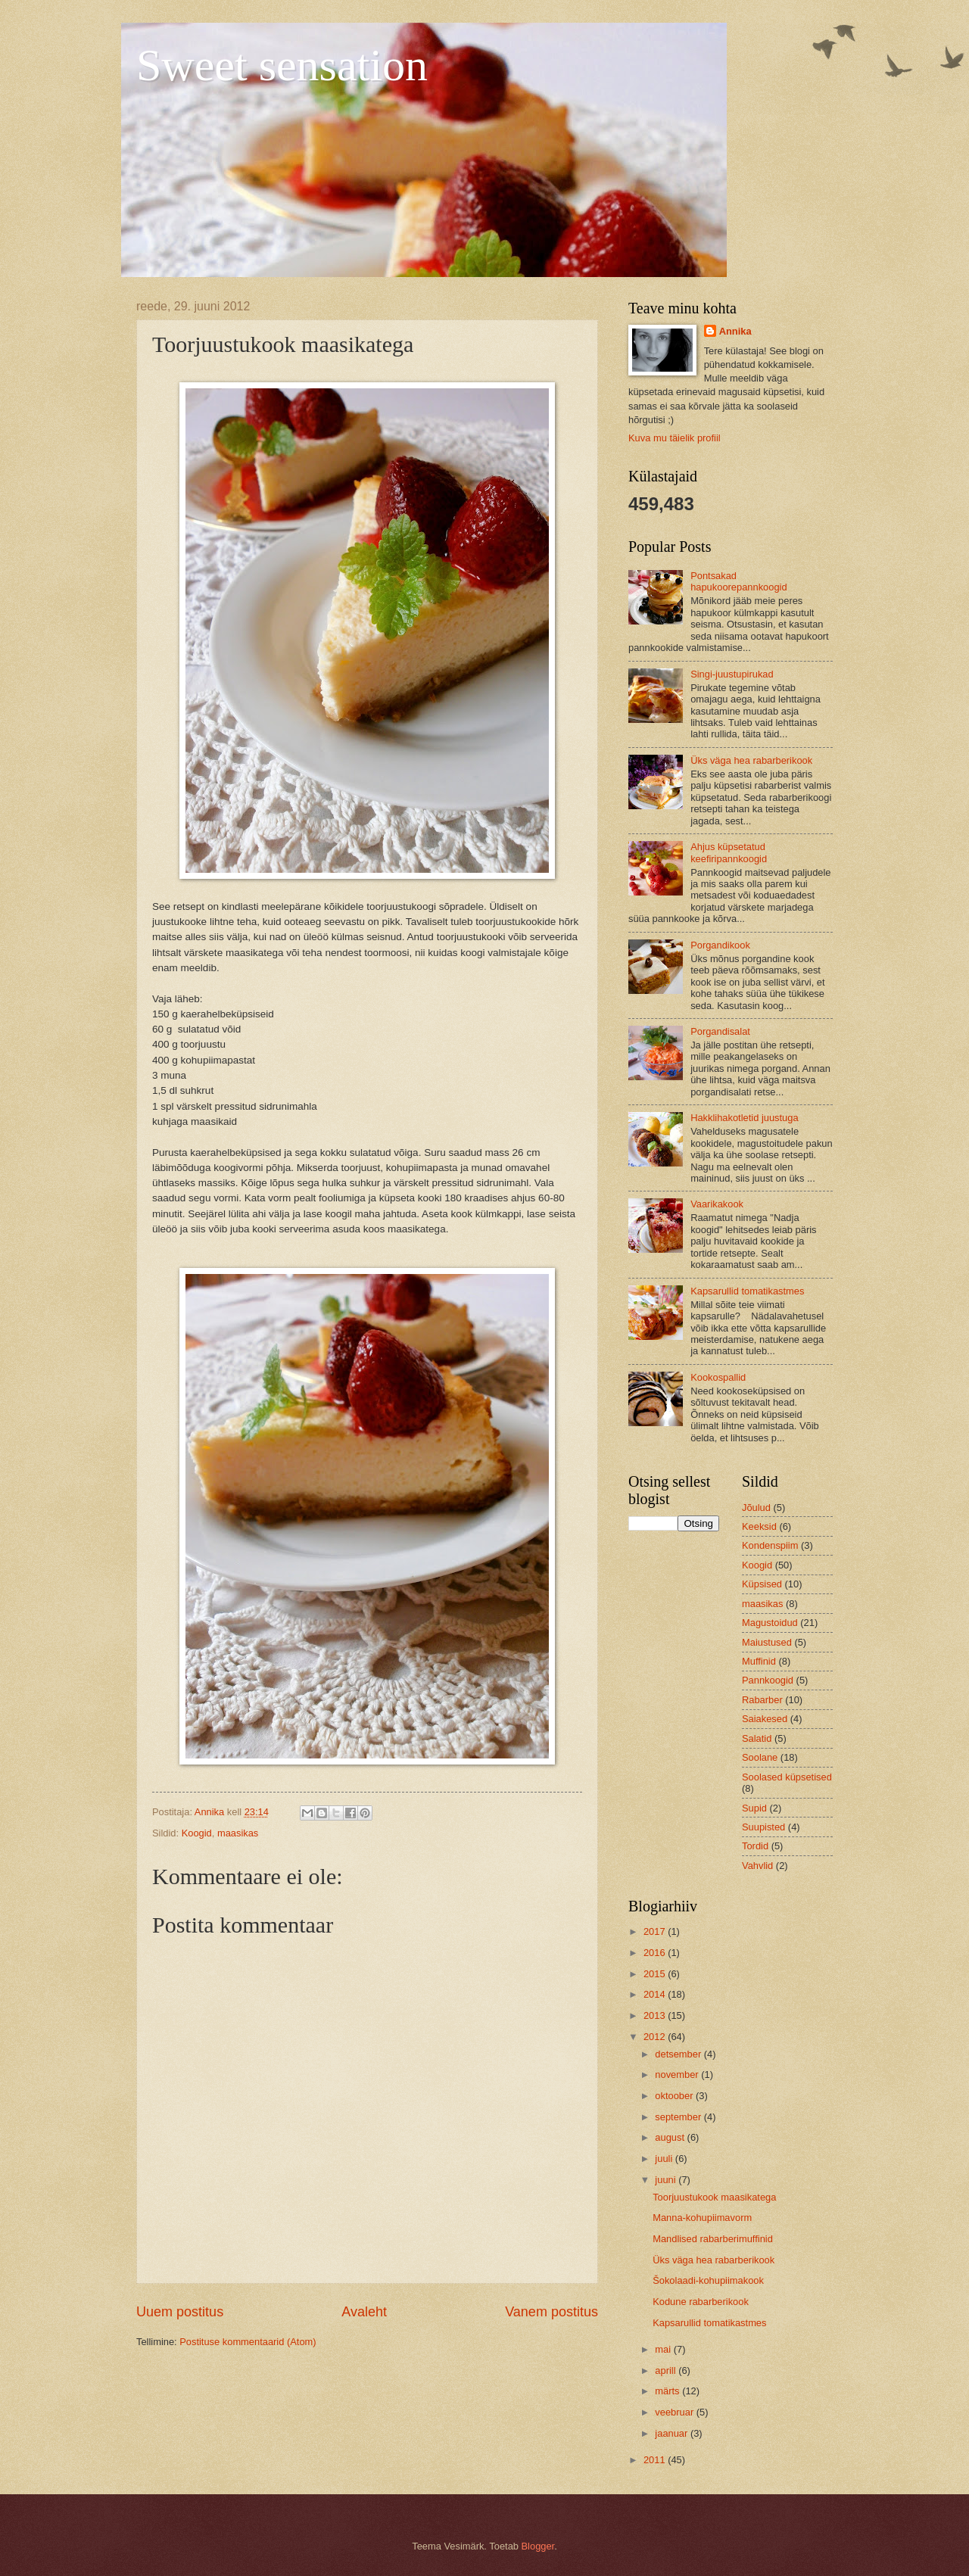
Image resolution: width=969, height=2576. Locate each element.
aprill (666, 2370)
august (671, 2137)
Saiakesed (764, 1718)
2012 (655, 2036)
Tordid (755, 1846)
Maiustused (767, 1642)
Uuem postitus (179, 2311)
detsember (679, 2054)
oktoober (675, 2095)
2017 (655, 1931)
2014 (655, 1994)
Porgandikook (720, 945)
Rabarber (762, 1699)
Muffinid (759, 1661)
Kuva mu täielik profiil (674, 438)
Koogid (197, 1833)
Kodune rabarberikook (701, 2301)
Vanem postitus (551, 2311)
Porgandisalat (720, 1031)
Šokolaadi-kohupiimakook (708, 2280)
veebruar (675, 2412)
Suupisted (763, 1827)
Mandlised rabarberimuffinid (713, 2238)
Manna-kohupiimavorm (702, 2217)
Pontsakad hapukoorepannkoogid (738, 581)
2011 (655, 2459)
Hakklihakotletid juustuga (744, 1117)
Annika (735, 331)
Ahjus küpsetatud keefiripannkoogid (728, 852)
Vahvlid (757, 1865)
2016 (655, 1952)
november (678, 2074)
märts (668, 2391)
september (679, 2117)
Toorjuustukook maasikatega (714, 2197)
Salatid (756, 1738)
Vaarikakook (716, 1204)
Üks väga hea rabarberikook (751, 760)
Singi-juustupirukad (732, 674)
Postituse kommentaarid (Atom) (247, 2341)
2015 (655, 1974)
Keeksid (759, 1526)
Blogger (538, 2546)
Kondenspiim (770, 1545)
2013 (655, 2015)
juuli (665, 2158)
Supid (754, 1808)
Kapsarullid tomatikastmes (747, 1291)
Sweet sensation (282, 65)
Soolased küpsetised (787, 1777)
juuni (666, 2179)
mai (664, 2349)
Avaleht (364, 2311)
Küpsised (762, 1584)
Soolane (759, 1757)
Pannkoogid (767, 1680)
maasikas (237, 1833)
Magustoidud (770, 1622)
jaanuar (672, 2433)
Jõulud (756, 1507)
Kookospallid (718, 1377)
